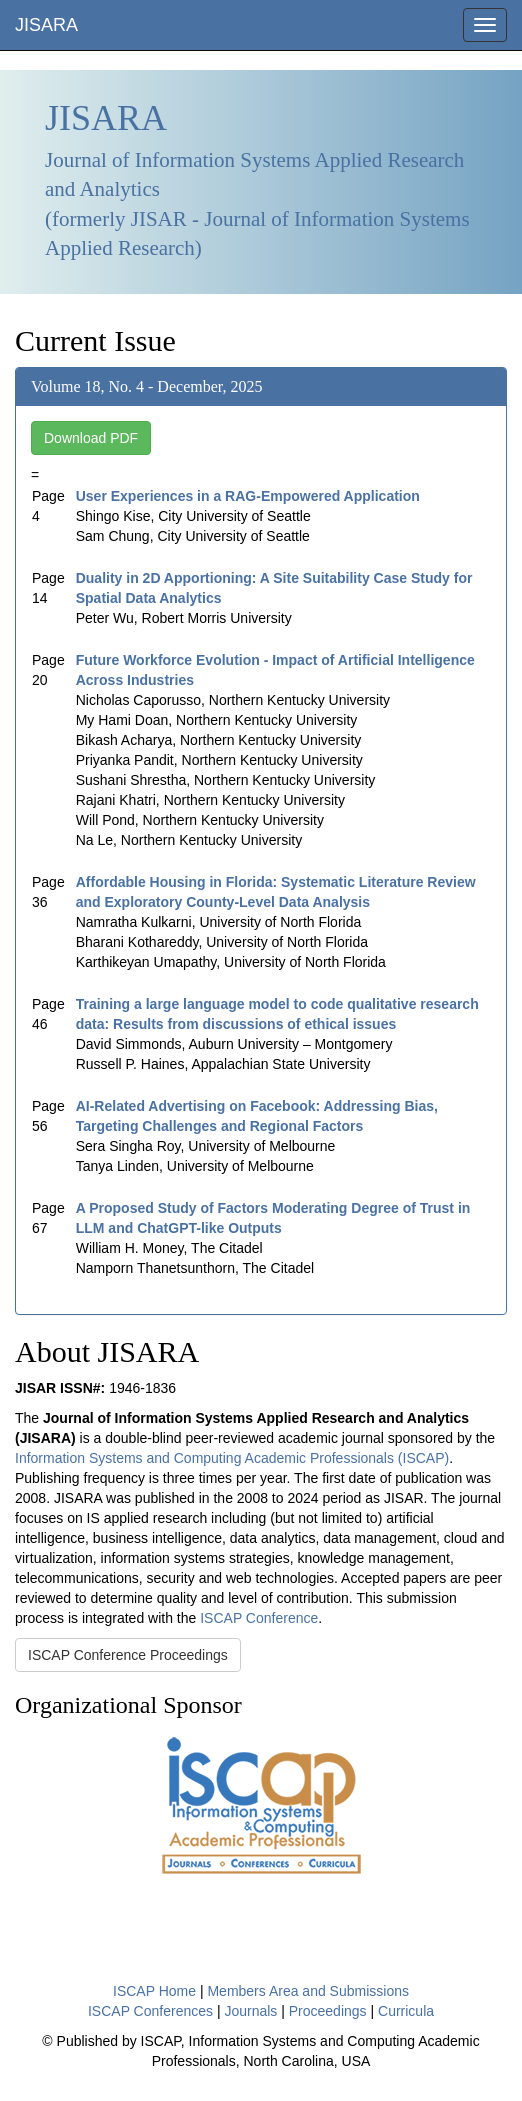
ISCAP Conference (259, 1618)
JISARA (46, 25)
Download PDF (91, 438)
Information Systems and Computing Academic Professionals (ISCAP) (232, 1458)
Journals (250, 2011)
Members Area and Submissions (308, 1991)
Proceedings (328, 2011)
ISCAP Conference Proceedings (128, 1655)
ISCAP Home (154, 1991)
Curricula (406, 2011)
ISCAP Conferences (150, 2011)
